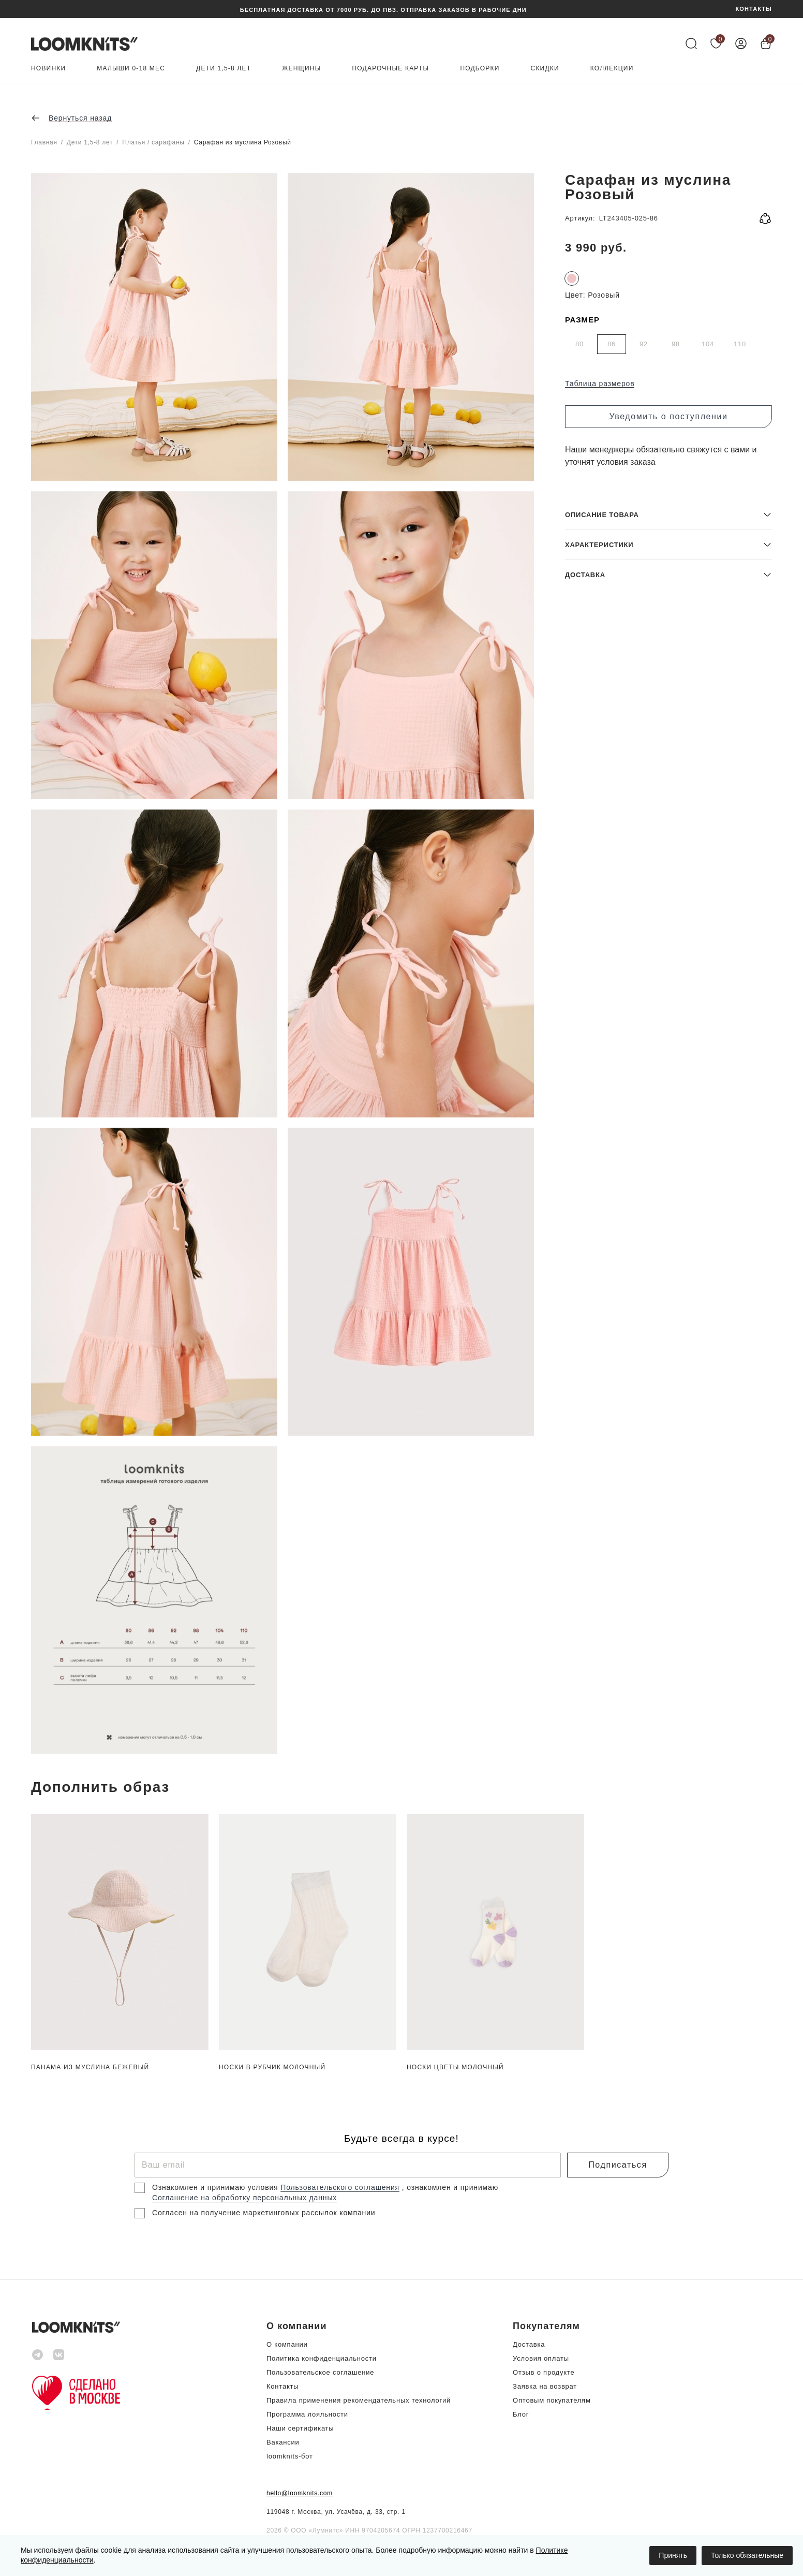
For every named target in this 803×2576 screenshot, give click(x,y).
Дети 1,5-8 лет (223, 68)
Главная (44, 142)
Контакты (282, 2386)
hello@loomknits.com (299, 2493)
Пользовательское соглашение (320, 2372)
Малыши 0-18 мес (131, 68)
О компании (287, 2344)
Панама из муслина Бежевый (90, 2067)
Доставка (529, 2344)
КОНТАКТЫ (754, 9)
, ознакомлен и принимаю (450, 2187)
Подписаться (617, 2164)
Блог (521, 2414)
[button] (668, 1679)
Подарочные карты (390, 68)
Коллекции (612, 68)
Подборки (479, 68)
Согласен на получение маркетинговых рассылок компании (263, 2213)
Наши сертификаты (300, 2428)
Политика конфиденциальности (321, 2358)
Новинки (48, 68)
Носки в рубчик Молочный (272, 2067)
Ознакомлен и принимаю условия (216, 2187)
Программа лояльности (307, 2414)
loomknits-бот (289, 2456)
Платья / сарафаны (153, 142)
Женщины (301, 68)
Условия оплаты (541, 2358)
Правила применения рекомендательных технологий (358, 2400)
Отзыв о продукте (543, 2372)
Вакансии (283, 2442)
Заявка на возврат (545, 2386)
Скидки (545, 68)
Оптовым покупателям (552, 2400)
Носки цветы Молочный (455, 2067)
